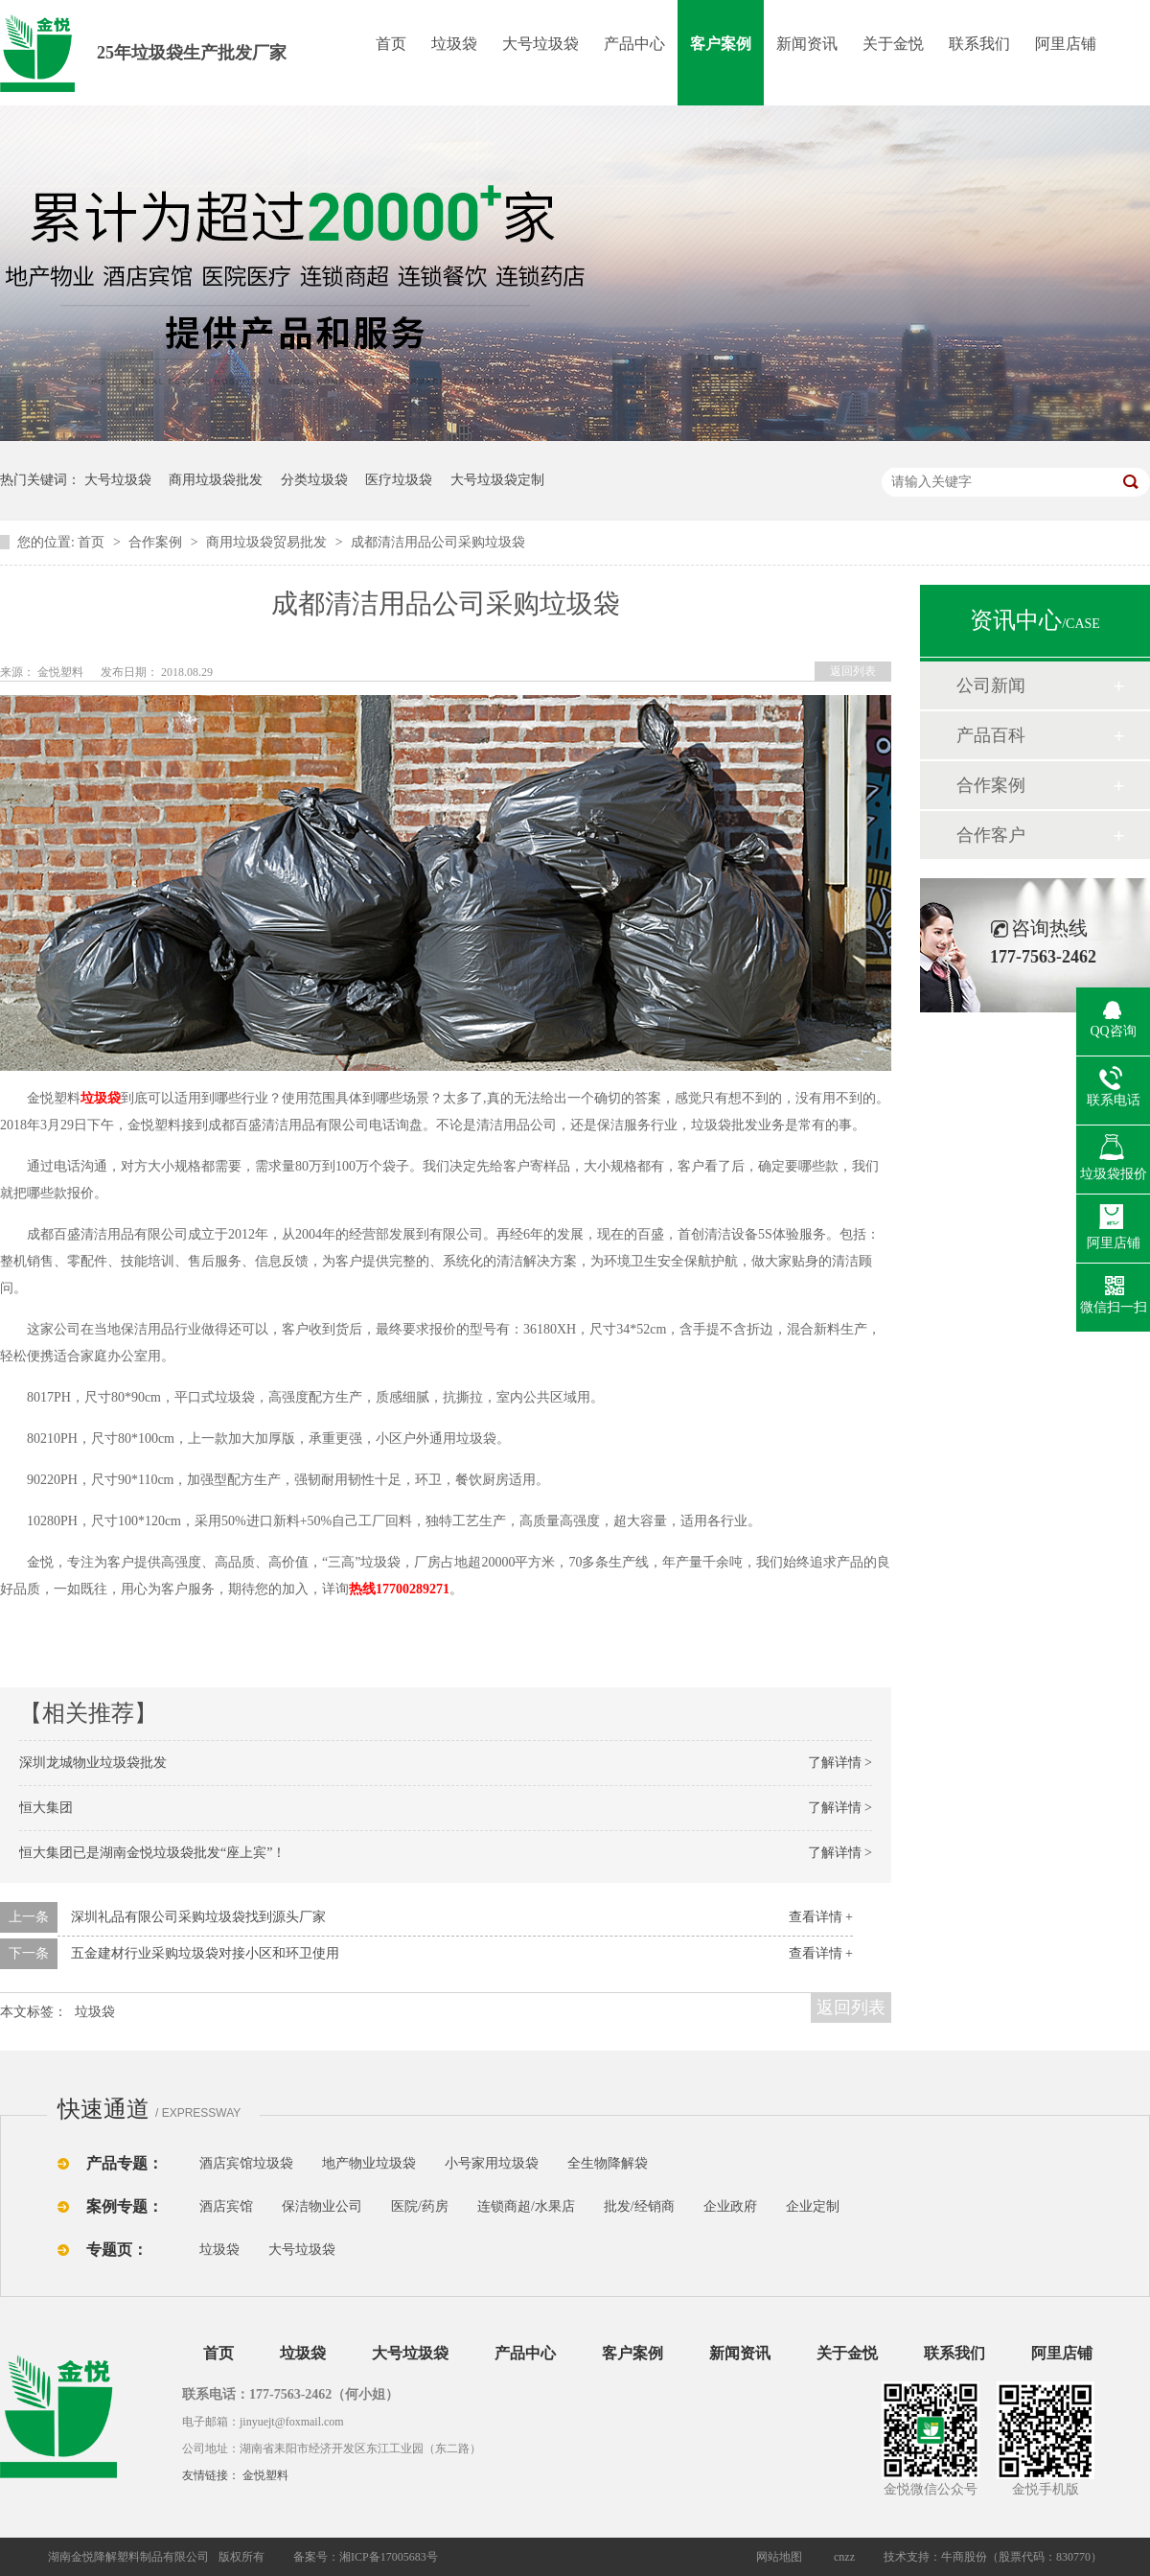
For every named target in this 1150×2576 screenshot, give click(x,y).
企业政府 (730, 2206)
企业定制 (813, 2206)
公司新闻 (990, 685)
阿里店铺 (1065, 43)
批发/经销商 (639, 2206)
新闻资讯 (807, 43)
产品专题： (124, 2163)
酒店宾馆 (226, 2206)
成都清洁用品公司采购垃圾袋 (438, 542)
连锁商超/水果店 (526, 2206)
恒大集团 (46, 1807)
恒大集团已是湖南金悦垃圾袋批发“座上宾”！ (152, 1852)
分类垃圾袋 (314, 480)
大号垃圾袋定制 (497, 480)
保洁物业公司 (322, 2206)
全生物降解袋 (607, 2163)
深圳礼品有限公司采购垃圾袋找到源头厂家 (198, 1917)
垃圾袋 (454, 43)
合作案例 (157, 542)
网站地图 (779, 2557)
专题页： (117, 2249)
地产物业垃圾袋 (369, 2163)
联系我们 (979, 43)
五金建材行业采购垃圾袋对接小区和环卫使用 (205, 1953)
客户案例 (720, 43)
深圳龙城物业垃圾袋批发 (93, 1762)
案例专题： (124, 2206)
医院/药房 (419, 2206)
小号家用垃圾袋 (492, 2163)
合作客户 (990, 835)
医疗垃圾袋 (398, 480)
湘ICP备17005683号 (388, 2557)
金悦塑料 (265, 2475)
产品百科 (990, 735)
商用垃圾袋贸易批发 (268, 542)
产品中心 (634, 43)
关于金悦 (893, 43)
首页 (391, 43)
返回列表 (853, 671)
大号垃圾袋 (540, 43)
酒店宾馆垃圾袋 (246, 2163)
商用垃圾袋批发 (216, 480)
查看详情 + (821, 1917)
